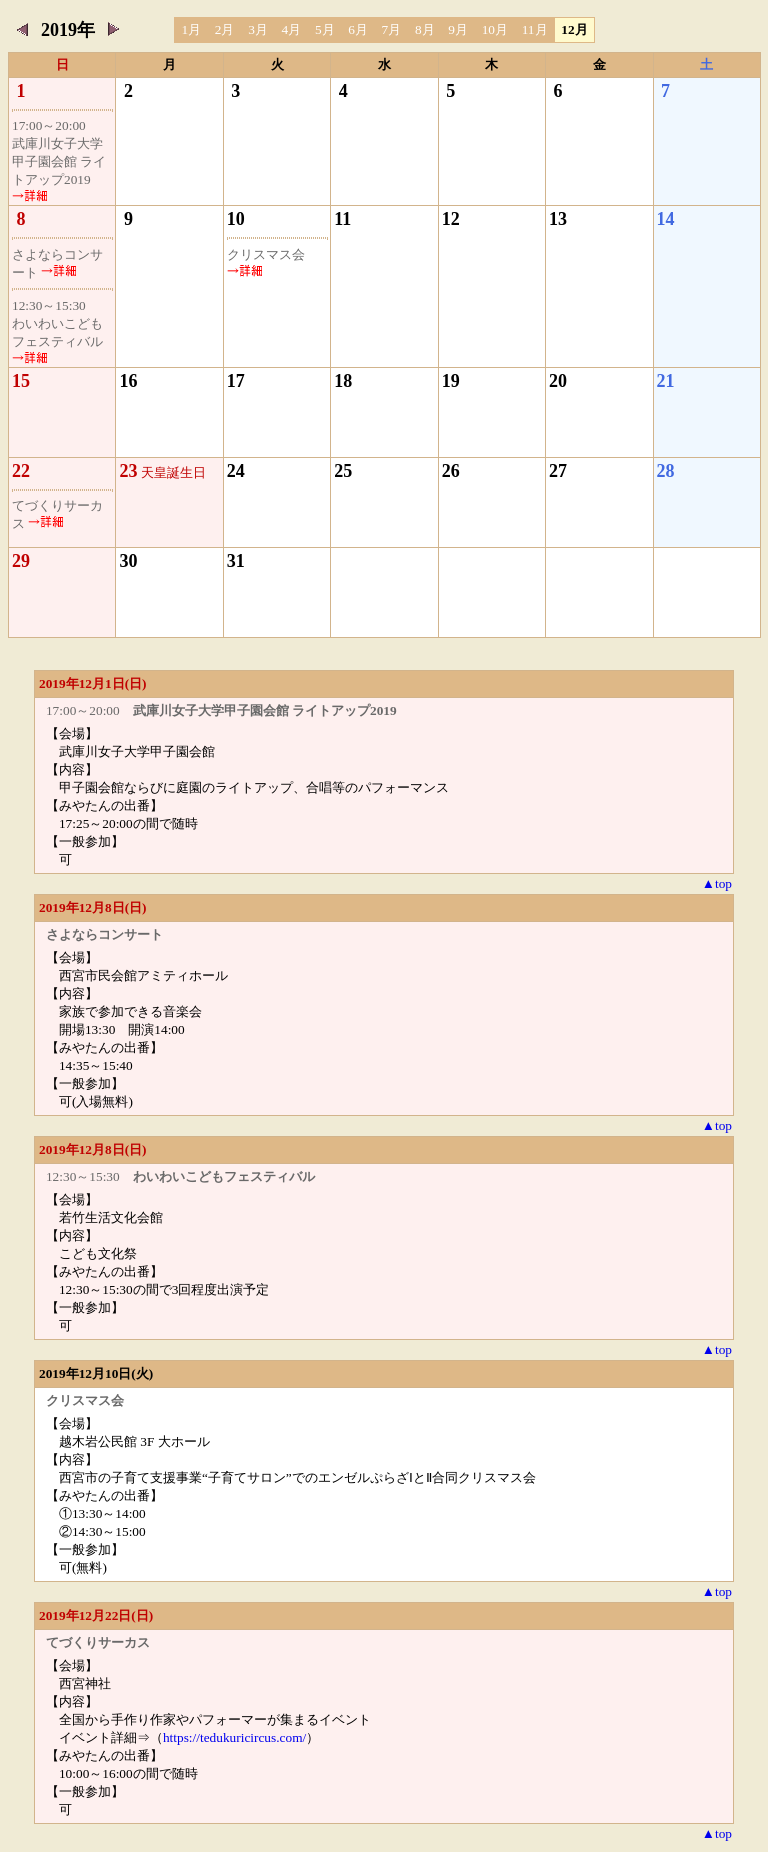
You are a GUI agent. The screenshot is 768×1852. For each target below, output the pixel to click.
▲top (717, 883)
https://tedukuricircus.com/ (234, 1737)
